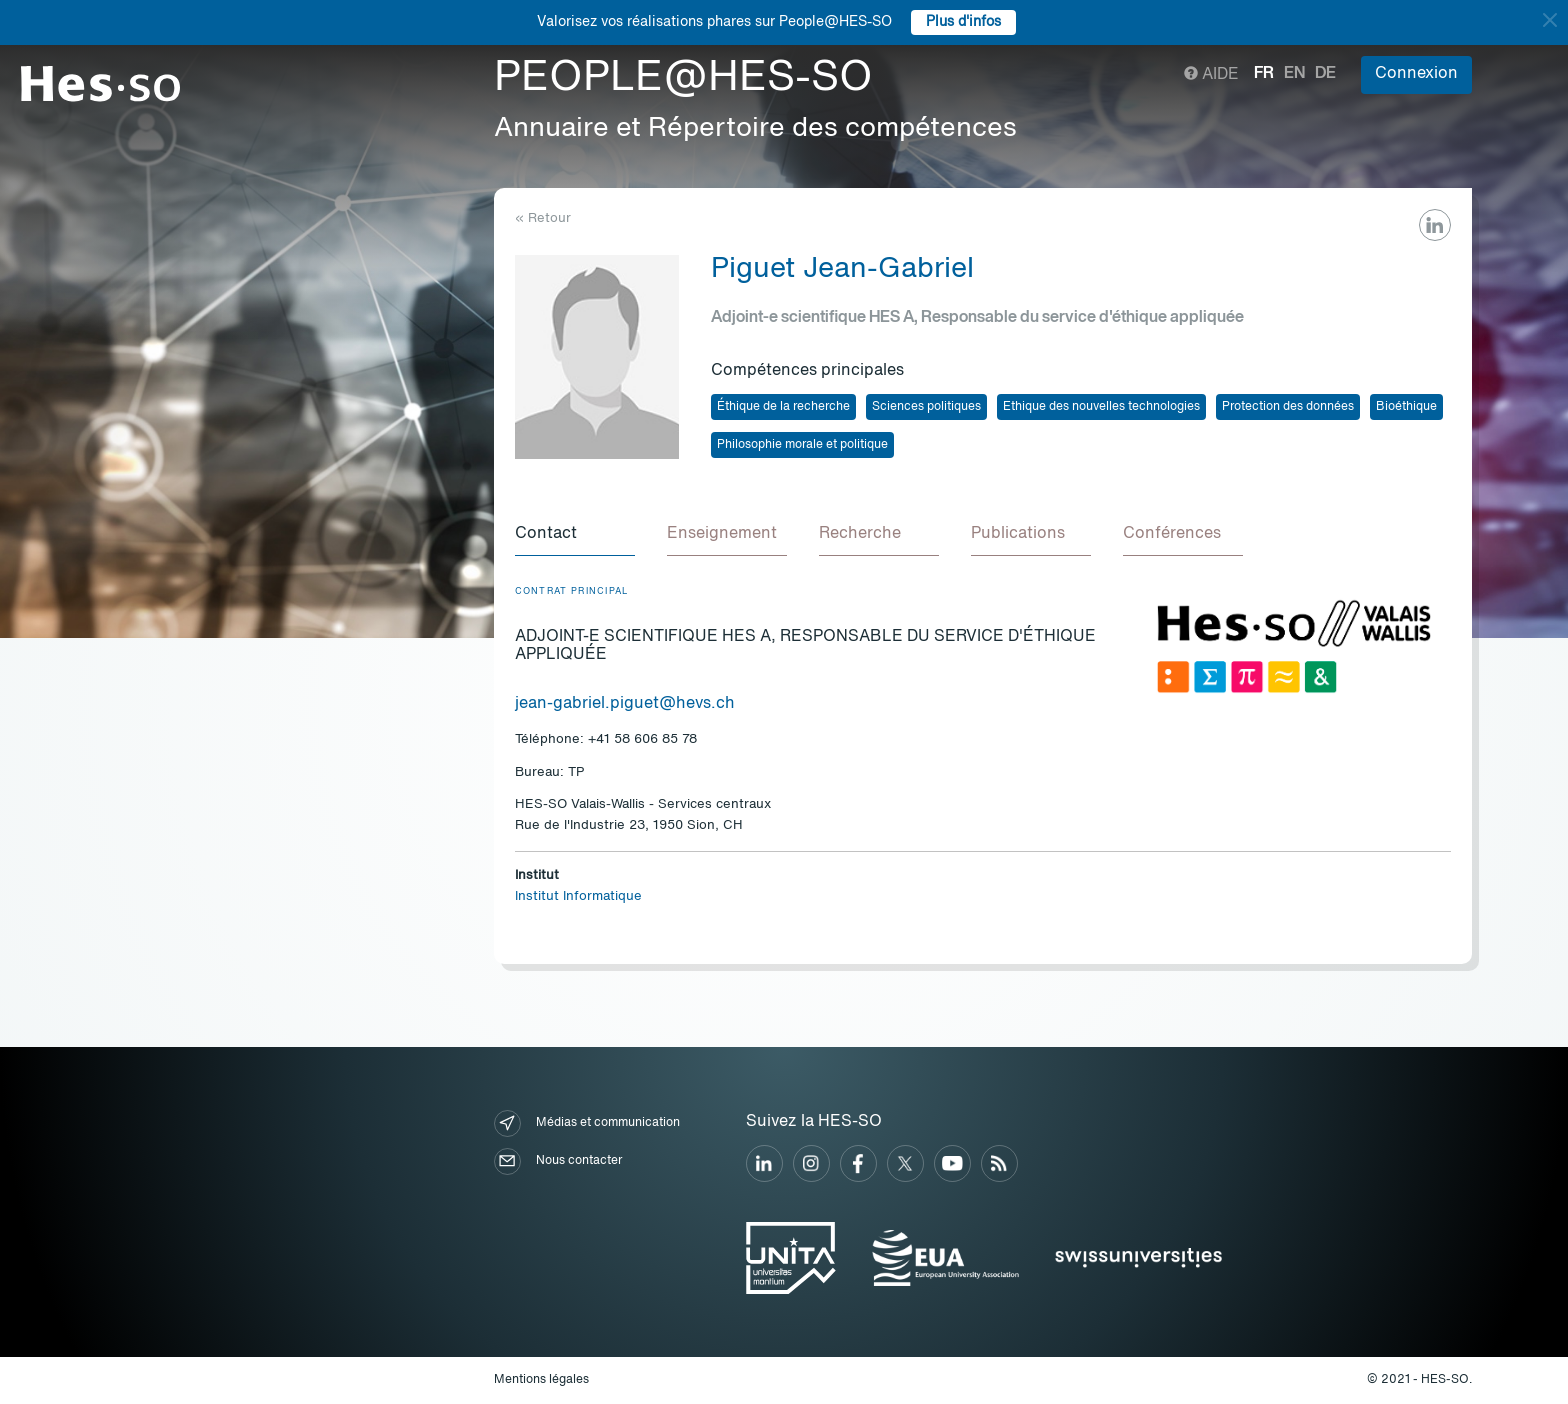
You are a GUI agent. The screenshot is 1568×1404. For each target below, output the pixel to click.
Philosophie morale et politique (802, 445)
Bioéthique (1406, 407)
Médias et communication (587, 1123)
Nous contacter (558, 1161)
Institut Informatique (578, 896)
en (1294, 74)
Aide (1211, 75)
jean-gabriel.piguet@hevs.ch (625, 704)
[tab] (575, 535)
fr (1264, 74)
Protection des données (1288, 407)
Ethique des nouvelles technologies (1101, 407)
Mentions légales (541, 1380)
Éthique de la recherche (783, 407)
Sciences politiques (926, 407)
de (1325, 74)
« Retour (543, 218)
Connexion (1416, 74)
